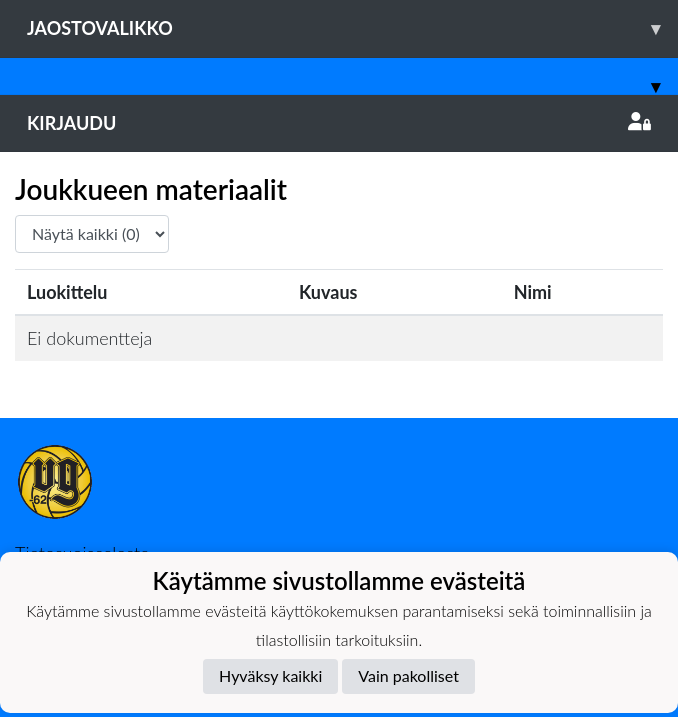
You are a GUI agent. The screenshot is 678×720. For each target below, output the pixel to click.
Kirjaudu (339, 123)
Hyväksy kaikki (270, 675)
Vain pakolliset (408, 675)
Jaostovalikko (352, 28)
